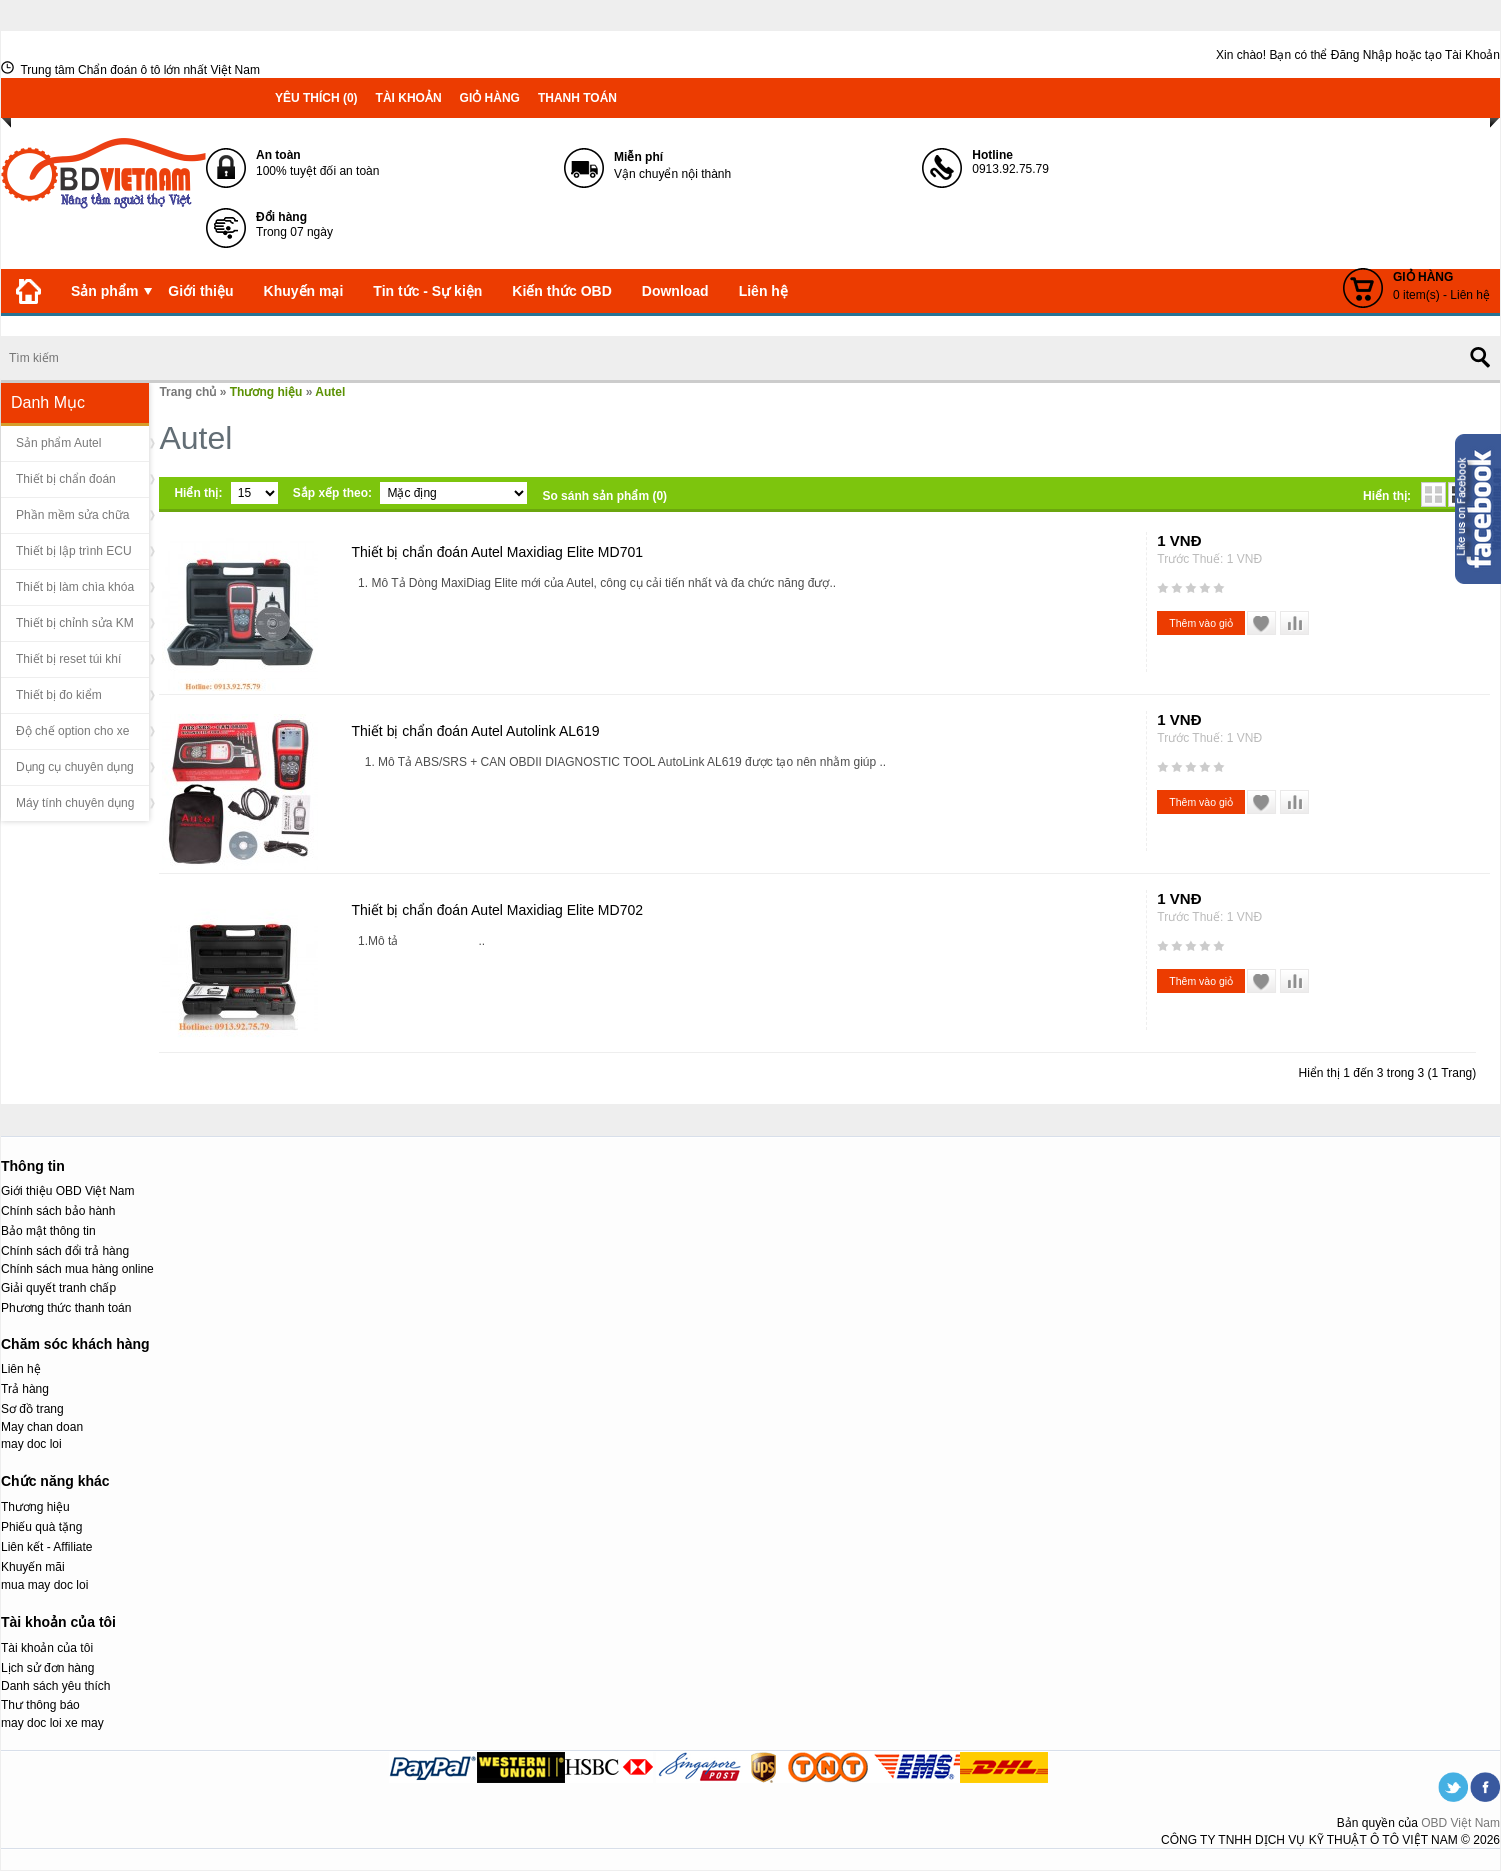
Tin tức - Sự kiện (427, 291)
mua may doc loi (44, 1585)
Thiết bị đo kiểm (59, 695)
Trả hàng (25, 1389)
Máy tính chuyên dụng (75, 803)
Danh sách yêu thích (55, 1686)
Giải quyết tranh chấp (58, 1288)
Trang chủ (187, 392)
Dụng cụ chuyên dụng (75, 767)
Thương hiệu (266, 392)
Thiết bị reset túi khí (68, 659)
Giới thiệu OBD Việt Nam (67, 1191)
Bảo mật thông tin (48, 1231)
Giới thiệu (200, 291)
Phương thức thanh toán (66, 1308)
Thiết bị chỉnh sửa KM (75, 623)
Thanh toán (577, 98)
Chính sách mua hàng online (77, 1269)
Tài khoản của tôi (47, 1648)
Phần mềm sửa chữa (72, 515)
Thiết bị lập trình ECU (74, 551)
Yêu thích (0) (316, 98)
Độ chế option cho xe (72, 731)
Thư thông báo (40, 1705)
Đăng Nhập (1361, 55)
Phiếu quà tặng (41, 1527)
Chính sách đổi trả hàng (65, 1251)
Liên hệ (763, 291)
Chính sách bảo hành (58, 1211)
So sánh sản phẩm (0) (604, 496)
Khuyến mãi (33, 1567)
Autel (330, 392)
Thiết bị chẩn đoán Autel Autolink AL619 (475, 731)
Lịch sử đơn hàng (47, 1668)
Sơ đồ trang (32, 1409)
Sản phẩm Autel (58, 443)
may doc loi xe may (52, 1723)
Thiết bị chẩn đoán (66, 479)
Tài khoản (409, 98)
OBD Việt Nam (1460, 1823)
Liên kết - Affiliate (47, 1547)
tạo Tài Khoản (1462, 55)
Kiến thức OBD (561, 291)
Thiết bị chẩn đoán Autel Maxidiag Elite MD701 (497, 552)
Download (675, 291)
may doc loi (31, 1444)
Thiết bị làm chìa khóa (75, 587)
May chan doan (42, 1427)
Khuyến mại (304, 291)
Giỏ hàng (490, 98)
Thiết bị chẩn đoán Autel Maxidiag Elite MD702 (497, 910)
